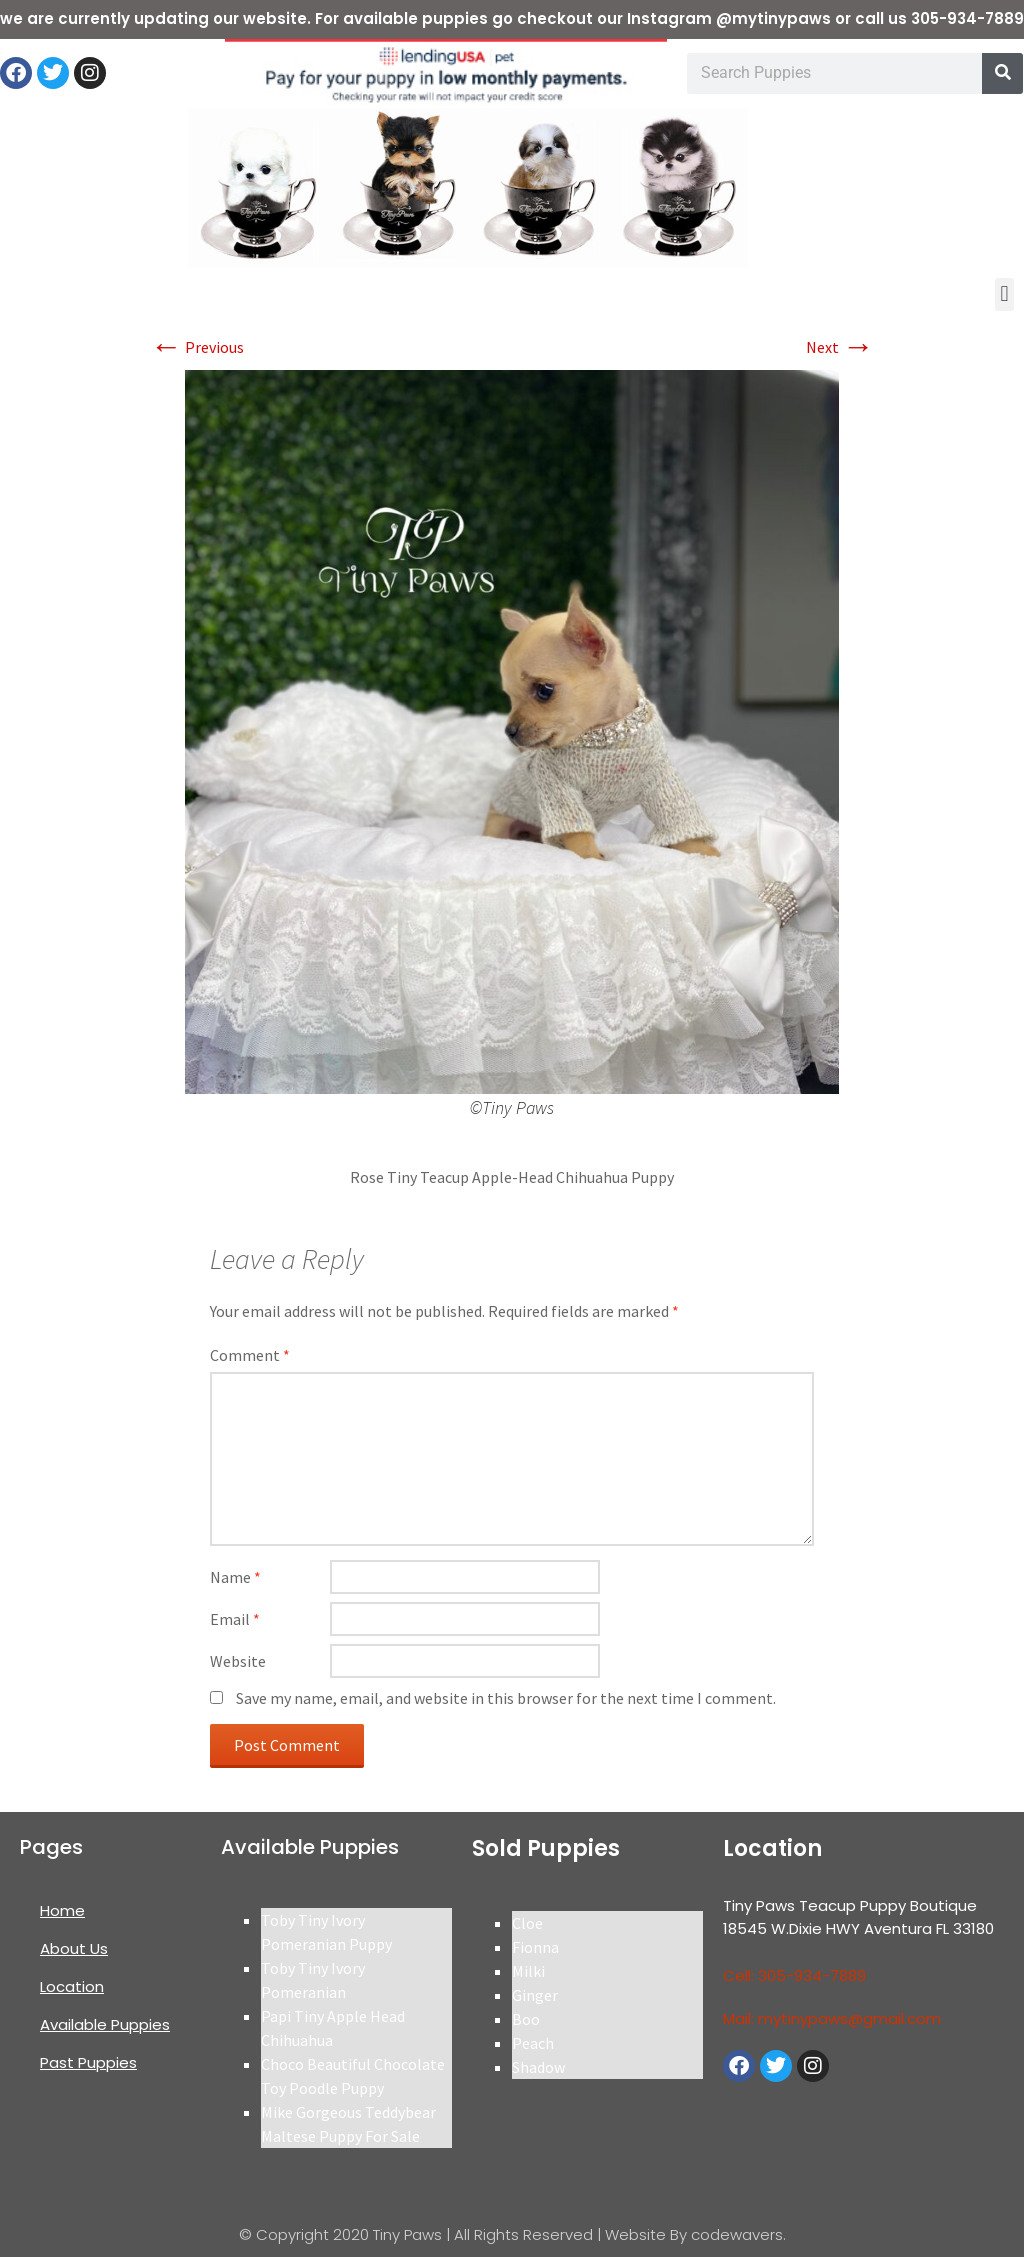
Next (840, 347)
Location (72, 1986)
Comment (250, 1355)
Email (235, 1619)
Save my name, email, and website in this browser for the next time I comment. (506, 1698)
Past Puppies (88, 2062)
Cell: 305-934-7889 (794, 1975)
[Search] (1002, 73)
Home (62, 1910)
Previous (197, 347)
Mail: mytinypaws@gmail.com (832, 2018)
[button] (1004, 294)
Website (238, 1661)
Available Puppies (105, 2024)
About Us (74, 1948)
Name (235, 1577)
